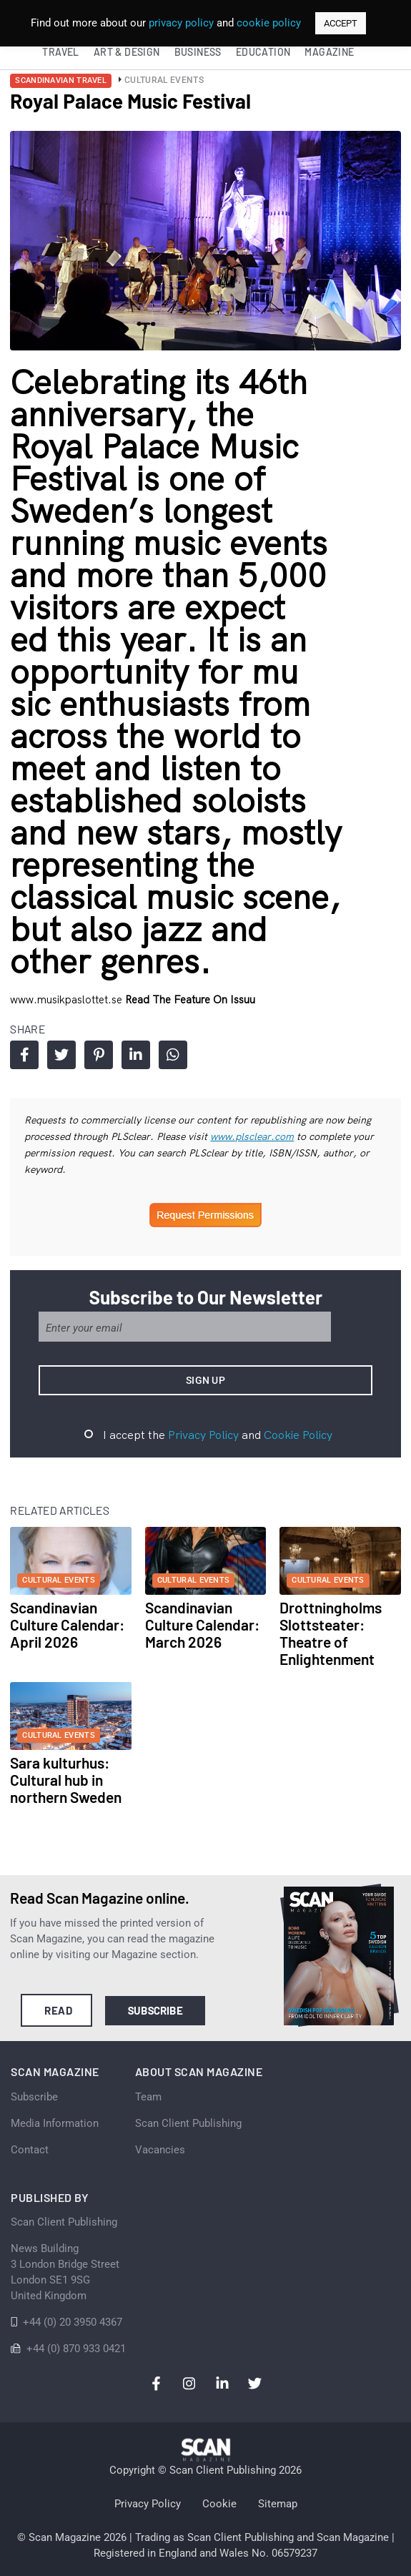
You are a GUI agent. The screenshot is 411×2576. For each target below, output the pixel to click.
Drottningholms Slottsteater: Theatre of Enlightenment (330, 1633)
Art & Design (127, 52)
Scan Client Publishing (188, 2123)
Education (263, 52)
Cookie (219, 2503)
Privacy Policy (203, 1434)
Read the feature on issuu (190, 999)
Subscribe (155, 2010)
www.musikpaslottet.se (67, 999)
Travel (60, 52)
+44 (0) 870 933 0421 (76, 2348)
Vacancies (160, 2149)
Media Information (55, 2123)
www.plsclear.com (252, 1136)
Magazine (329, 52)
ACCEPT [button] (340, 23)
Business (198, 52)
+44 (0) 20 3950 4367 (72, 2322)
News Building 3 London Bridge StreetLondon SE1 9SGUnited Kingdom (65, 2272)
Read (58, 2010)
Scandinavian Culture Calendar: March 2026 (202, 1624)
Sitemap (277, 2503)
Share (24, 1055)
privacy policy (181, 22)
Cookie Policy (298, 1434)
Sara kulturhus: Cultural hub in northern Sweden (66, 1780)
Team (148, 2096)
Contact (30, 2149)
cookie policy (269, 22)
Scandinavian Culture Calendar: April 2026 (67, 1624)
